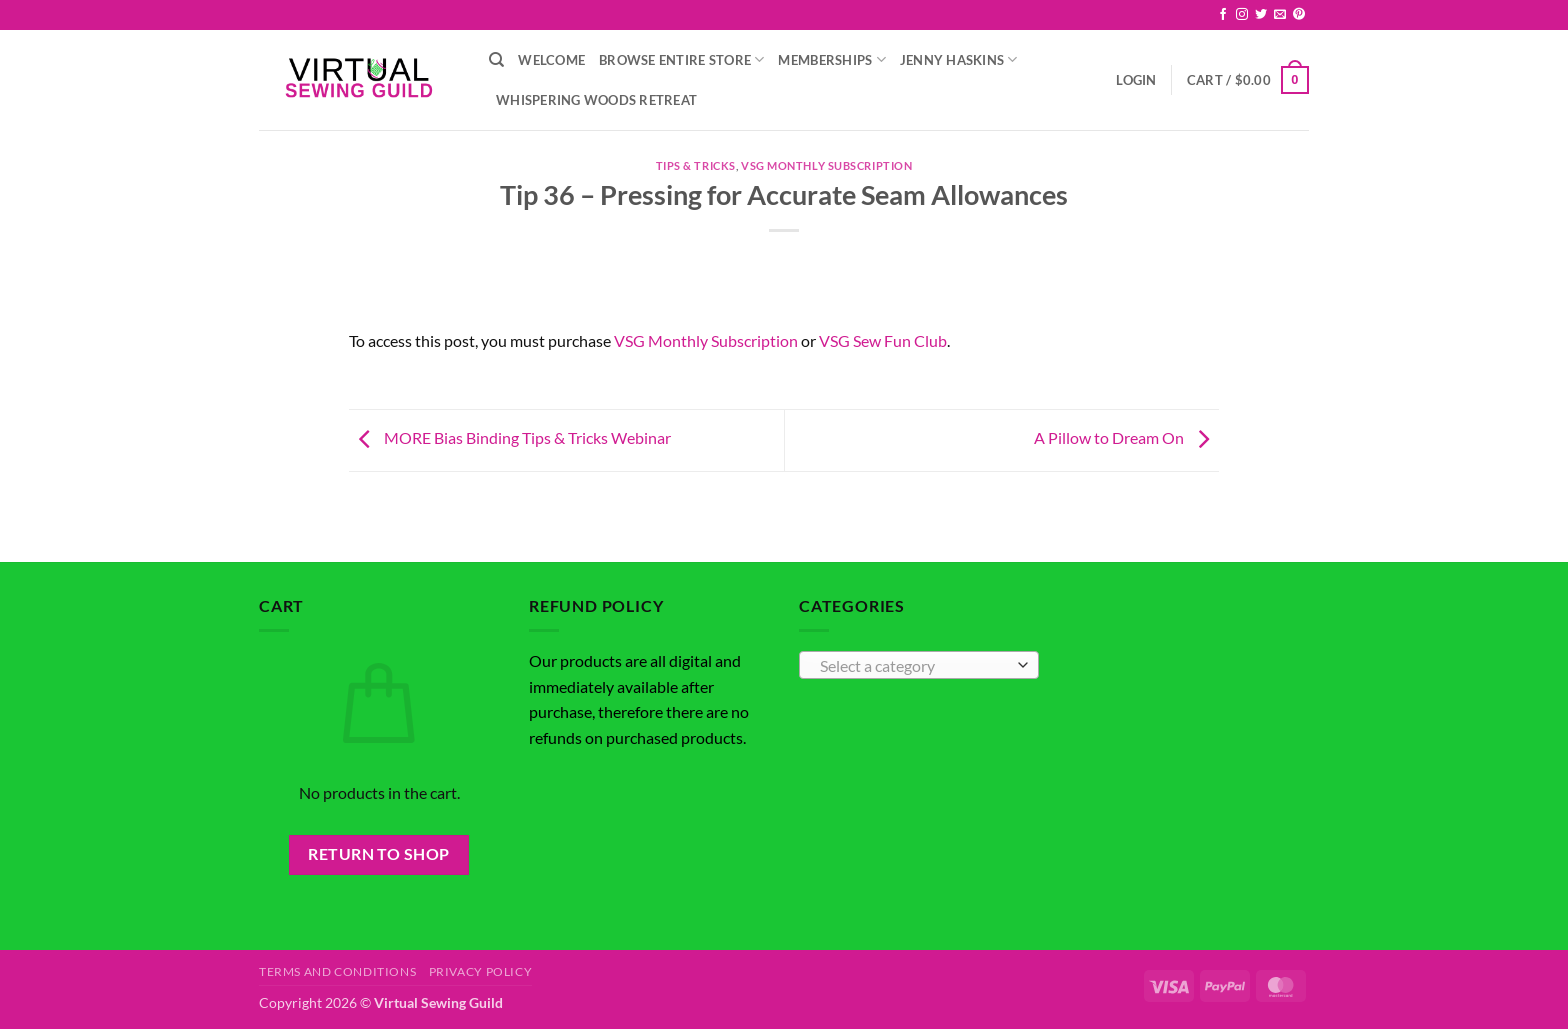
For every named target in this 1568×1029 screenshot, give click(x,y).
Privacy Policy (481, 971)
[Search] (496, 60)
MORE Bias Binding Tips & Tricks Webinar (510, 438)
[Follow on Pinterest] (1299, 15)
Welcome (551, 60)
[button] (1136, 80)
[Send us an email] (1280, 15)
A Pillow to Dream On (1126, 438)
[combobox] (919, 665)
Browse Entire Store (681, 59)
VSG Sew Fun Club (883, 340)
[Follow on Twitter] (1261, 15)
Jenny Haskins (959, 59)
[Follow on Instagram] (1242, 15)
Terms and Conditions (337, 971)
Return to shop (379, 854)
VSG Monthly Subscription (826, 165)
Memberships (831, 59)
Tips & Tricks (696, 165)
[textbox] (914, 666)
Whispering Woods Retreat (596, 100)
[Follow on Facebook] (1223, 15)
